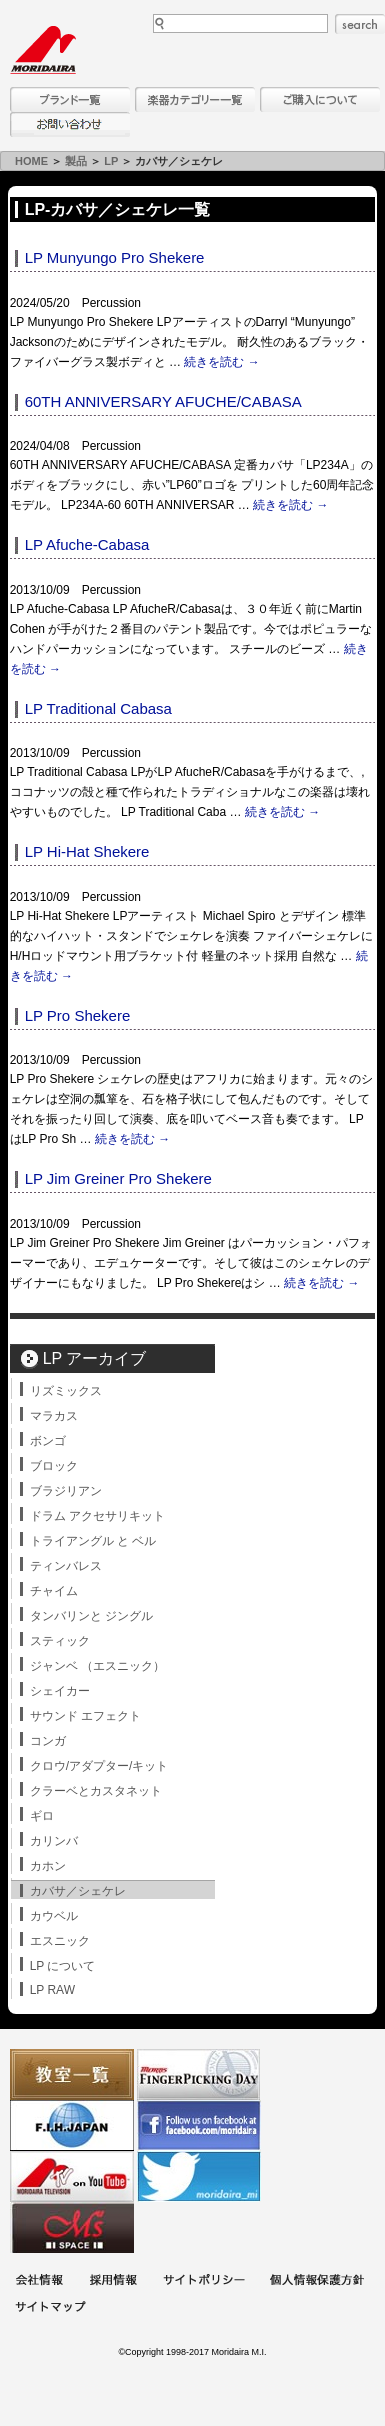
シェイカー (60, 1691)
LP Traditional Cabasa (98, 708)
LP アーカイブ (95, 1358)
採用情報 (113, 2281)
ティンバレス (66, 1566)
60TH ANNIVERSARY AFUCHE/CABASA (163, 401)
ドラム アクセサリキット (97, 1516)
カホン (48, 1866)
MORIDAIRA (43, 50)
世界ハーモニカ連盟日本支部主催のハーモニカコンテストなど (72, 2125)
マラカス (54, 1416)
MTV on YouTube (72, 2176)
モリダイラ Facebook (199, 2125)
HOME (31, 161)
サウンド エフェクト (85, 1716)
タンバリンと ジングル (91, 1616)
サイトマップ (50, 2308)
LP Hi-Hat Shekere (87, 851)
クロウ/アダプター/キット (99, 1766)
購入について (320, 99)
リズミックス (66, 1391)
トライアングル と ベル (93, 1541)
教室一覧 (72, 2074)
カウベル (54, 1916)
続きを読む (221, 362)
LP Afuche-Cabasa (87, 544)
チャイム (54, 1591)
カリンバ (54, 1841)
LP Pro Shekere (78, 1015)
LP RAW (52, 1990)
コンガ (48, 1741)
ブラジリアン (66, 1491)
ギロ (42, 1816)
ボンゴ (48, 1441)
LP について (63, 1966)
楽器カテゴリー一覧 (195, 99)
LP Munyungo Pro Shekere (115, 257)
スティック (60, 1641)
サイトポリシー (204, 2281)
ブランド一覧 (70, 99)
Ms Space (72, 2227)
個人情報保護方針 (317, 2281)
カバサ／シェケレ (78, 1891)
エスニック (60, 1941)
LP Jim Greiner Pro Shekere (118, 1178)
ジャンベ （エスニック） (97, 1666)
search (360, 24)
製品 (76, 161)
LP (111, 161)
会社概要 (39, 2281)
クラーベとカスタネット (96, 1791)
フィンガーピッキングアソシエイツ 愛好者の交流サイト (199, 2074)
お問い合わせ (70, 124)
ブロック (54, 1466)
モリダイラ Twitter (199, 2176)
